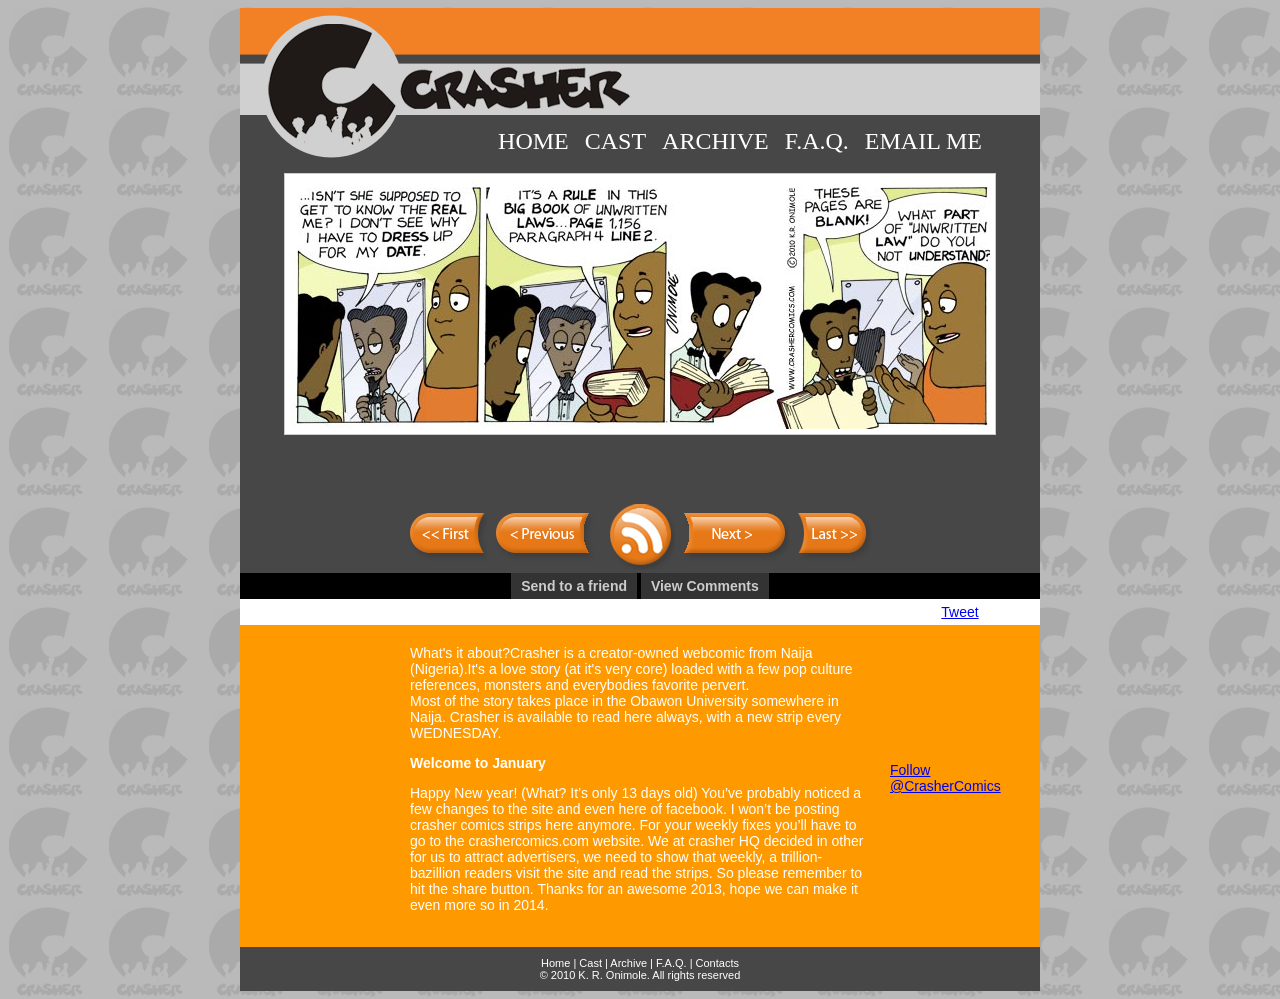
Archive (715, 141)
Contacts (717, 963)
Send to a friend (574, 586)
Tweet (959, 612)
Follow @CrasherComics (945, 778)
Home (533, 141)
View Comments (705, 586)
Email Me (923, 141)
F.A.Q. (817, 141)
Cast (615, 141)
